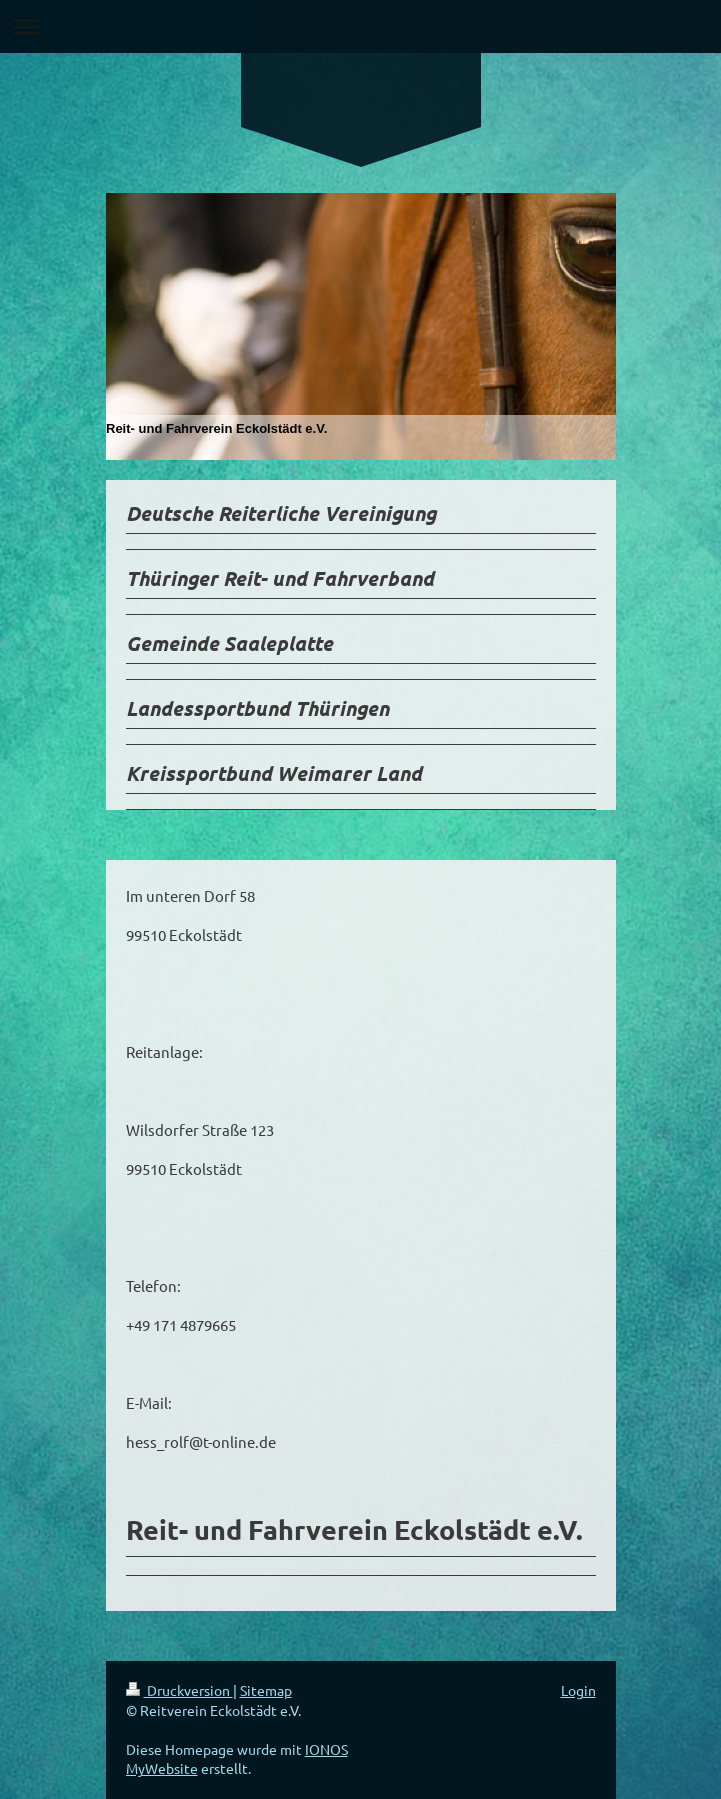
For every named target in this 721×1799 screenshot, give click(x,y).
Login (578, 1690)
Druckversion (179, 1690)
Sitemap (266, 1690)
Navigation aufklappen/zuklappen (360, 26)
